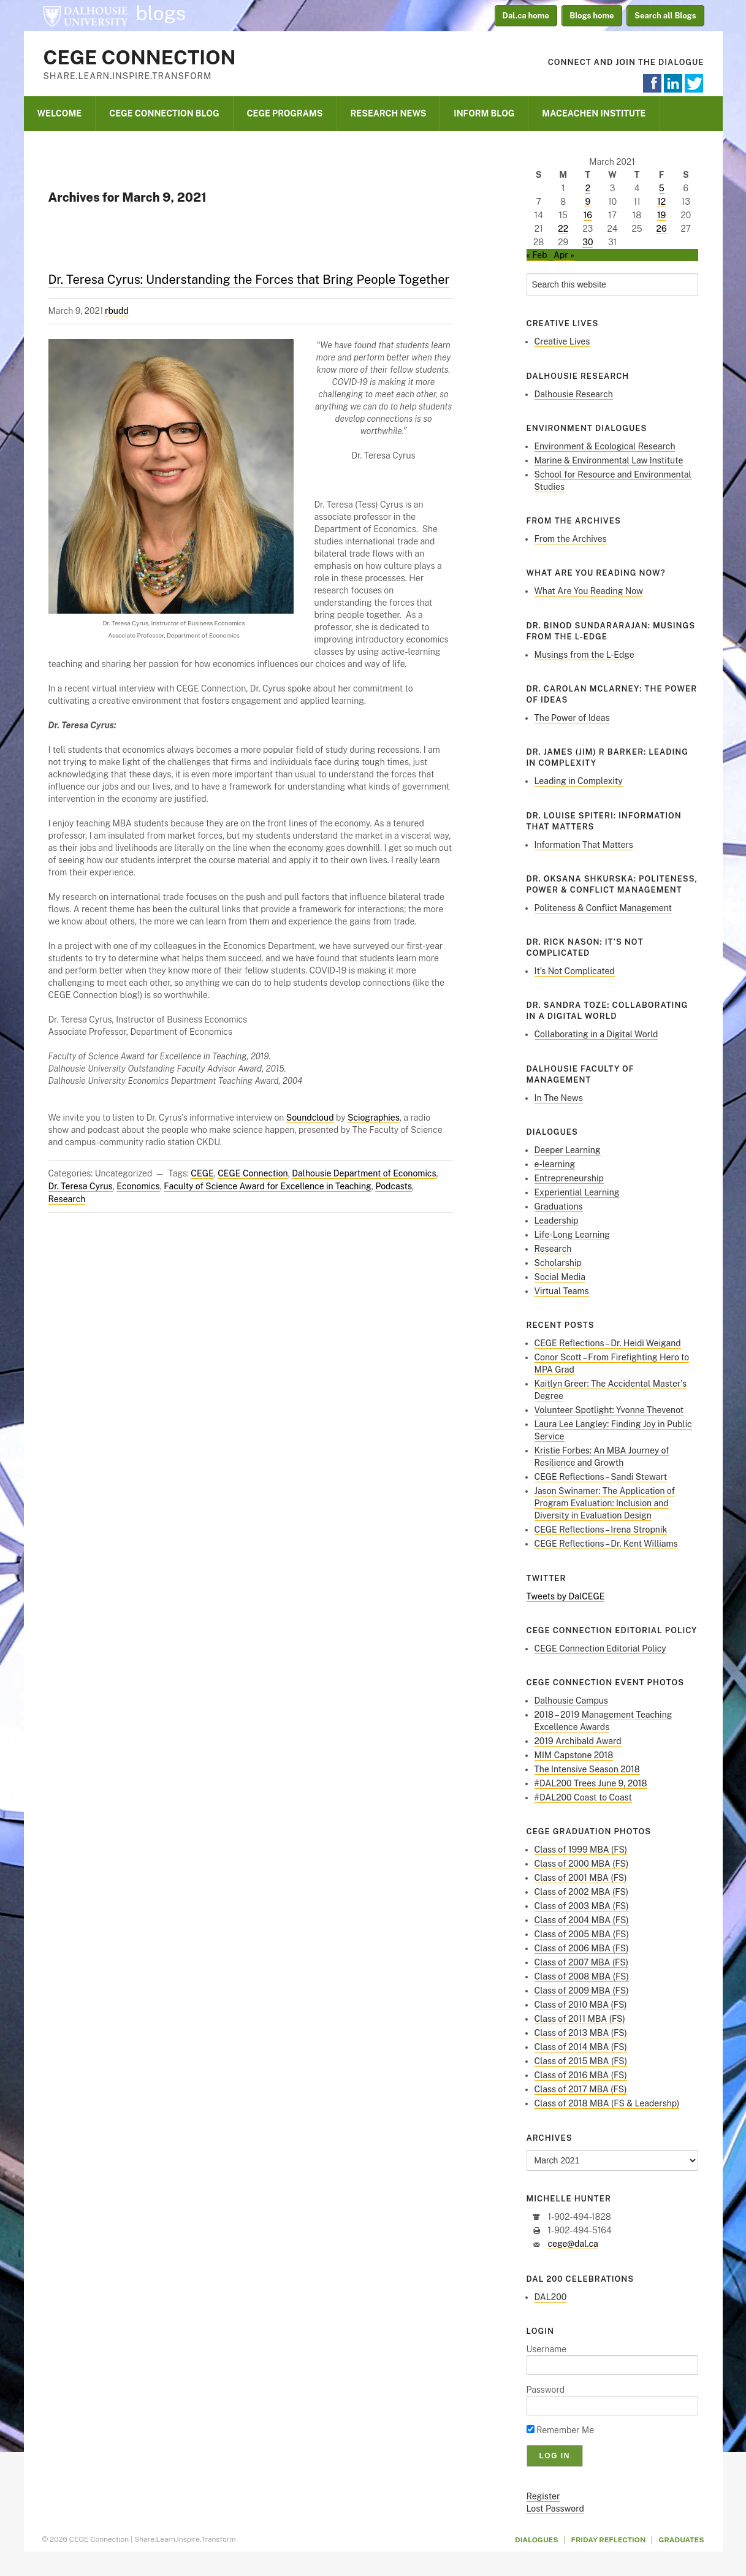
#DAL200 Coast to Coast (583, 1797)
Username (547, 2349)
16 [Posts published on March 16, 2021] (588, 215)
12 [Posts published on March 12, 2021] (661, 202)
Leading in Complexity (579, 781)
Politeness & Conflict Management (603, 908)
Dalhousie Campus (571, 1700)
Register (543, 2496)
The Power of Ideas (572, 718)
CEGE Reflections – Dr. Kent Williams (606, 1544)
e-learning (555, 1164)
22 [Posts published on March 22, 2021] (563, 229)
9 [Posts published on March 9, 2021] (587, 202)
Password (546, 2390)
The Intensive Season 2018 (587, 1769)
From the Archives (571, 539)
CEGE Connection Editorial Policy (600, 1648)
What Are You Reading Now (589, 591)
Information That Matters (584, 845)
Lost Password (555, 2508)
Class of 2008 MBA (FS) (582, 1976)
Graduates (681, 2540)
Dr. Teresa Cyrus (80, 1186)
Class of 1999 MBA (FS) (581, 1849)
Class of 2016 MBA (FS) (581, 2075)
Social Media (560, 1277)
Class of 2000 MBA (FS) (582, 1864)
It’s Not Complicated (575, 971)
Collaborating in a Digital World (596, 1034)
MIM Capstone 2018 (574, 1755)
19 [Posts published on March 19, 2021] (661, 215)
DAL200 (551, 2297)
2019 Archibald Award (578, 1741)
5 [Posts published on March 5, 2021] (661, 188)
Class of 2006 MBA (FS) (582, 1948)
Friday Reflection (608, 2540)
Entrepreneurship (569, 1178)
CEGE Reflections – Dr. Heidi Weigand (608, 1343)
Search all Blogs (665, 15)
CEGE (202, 1173)
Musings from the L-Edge (584, 655)
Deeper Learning (568, 1150)
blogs (161, 13)
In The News (559, 1098)
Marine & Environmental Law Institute (609, 460)
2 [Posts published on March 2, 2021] (587, 188)
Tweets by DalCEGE (566, 1596)
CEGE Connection (140, 57)
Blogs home (591, 15)
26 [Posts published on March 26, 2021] (662, 229)
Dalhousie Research (574, 394)
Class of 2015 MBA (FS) (581, 2061)
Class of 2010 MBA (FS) (581, 2005)
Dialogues (536, 2540)
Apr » (564, 255)
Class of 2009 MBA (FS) (582, 1990)
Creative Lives (562, 341)
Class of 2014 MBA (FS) (581, 2047)
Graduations (559, 1206)
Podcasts (393, 1186)
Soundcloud (310, 1117)
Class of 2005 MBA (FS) (582, 1934)
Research (67, 1199)
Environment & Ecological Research (605, 446)
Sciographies (374, 1117)
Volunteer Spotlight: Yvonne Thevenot (609, 1410)
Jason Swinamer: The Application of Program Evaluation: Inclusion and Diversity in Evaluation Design (605, 1503)
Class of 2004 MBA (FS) (582, 1920)
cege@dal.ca (573, 2244)
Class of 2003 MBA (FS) (582, 1906)
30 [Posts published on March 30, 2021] (587, 242)
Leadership (557, 1220)
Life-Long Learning (573, 1235)
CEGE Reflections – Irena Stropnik (601, 1529)
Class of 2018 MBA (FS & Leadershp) (607, 2103)
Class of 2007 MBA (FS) (582, 1962)
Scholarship (558, 1263)
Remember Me (561, 2430)
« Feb (537, 255)
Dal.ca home (526, 15)
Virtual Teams (562, 1291)
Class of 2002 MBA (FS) (582, 1892)
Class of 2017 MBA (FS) (581, 2089)
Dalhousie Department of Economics (364, 1173)
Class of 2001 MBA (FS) (581, 1878)
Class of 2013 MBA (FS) (581, 2033)
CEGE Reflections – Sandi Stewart (601, 1477)
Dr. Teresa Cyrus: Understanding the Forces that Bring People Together (249, 279)
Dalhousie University (85, 15)
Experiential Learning (577, 1192)
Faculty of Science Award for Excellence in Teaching (267, 1186)
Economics (137, 1186)
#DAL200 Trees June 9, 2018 (591, 1783)
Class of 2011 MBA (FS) (580, 2019)
